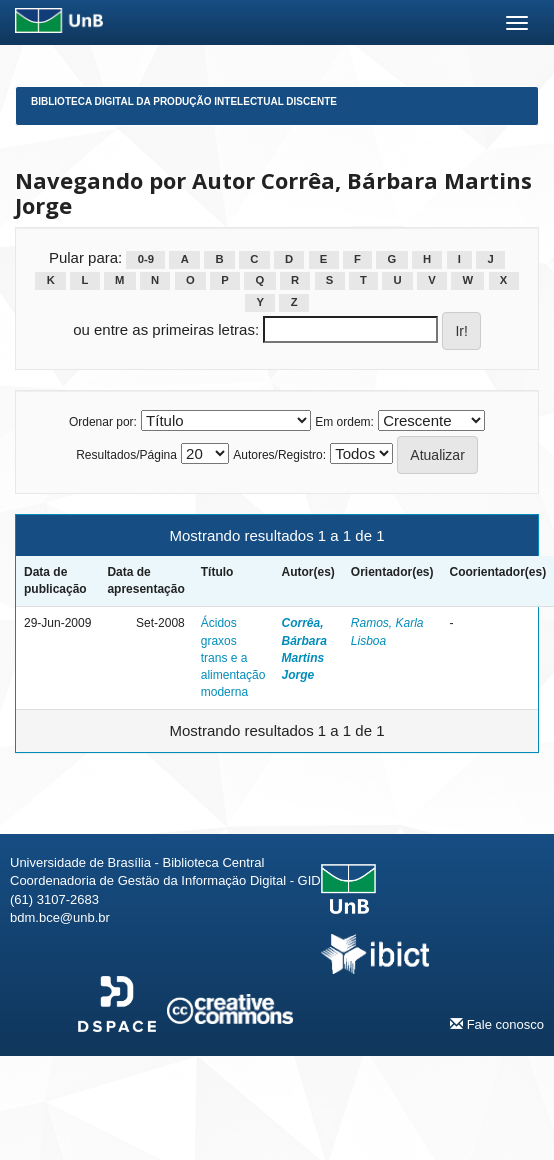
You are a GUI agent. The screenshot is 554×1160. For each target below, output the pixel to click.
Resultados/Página (126, 455)
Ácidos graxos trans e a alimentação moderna (233, 657)
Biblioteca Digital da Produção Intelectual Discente (184, 101)
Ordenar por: (103, 422)
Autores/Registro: (279, 455)
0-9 (146, 259)
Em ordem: (344, 422)
